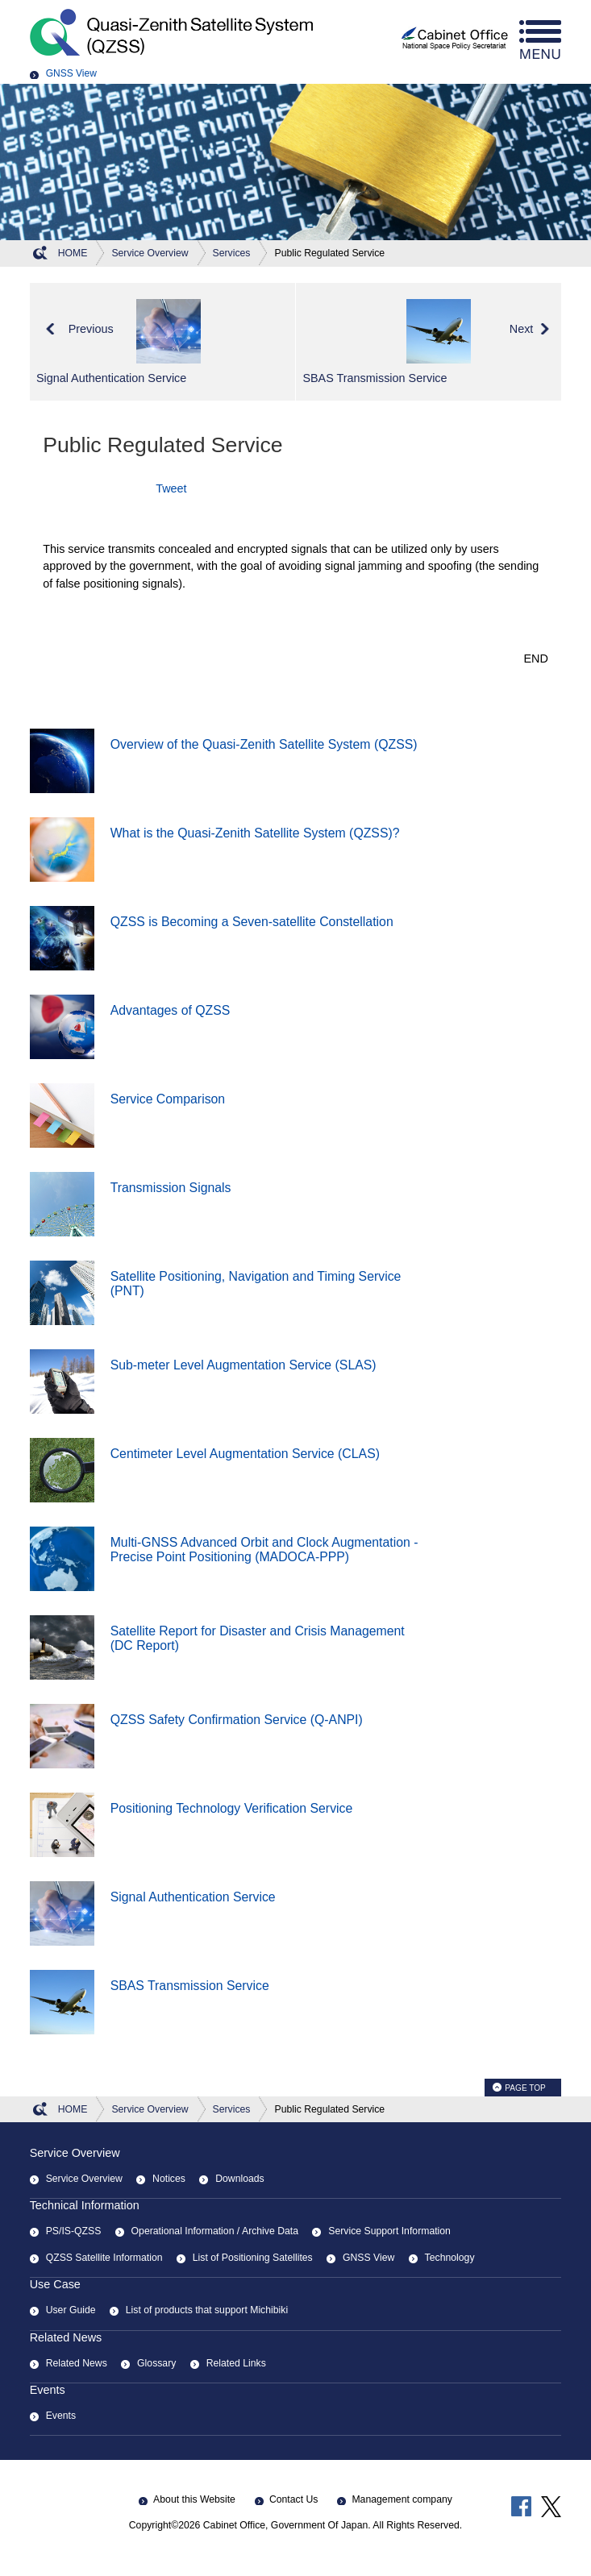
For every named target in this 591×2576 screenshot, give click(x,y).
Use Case (55, 2284)
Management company (402, 2499)
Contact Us (293, 2499)
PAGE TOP (525, 2088)
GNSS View (71, 73)
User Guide (71, 2310)
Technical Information (84, 2205)
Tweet (171, 488)
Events (47, 2389)
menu (540, 40)
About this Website (194, 2499)
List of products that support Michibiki (207, 2310)
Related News (66, 2337)
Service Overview (75, 2152)
